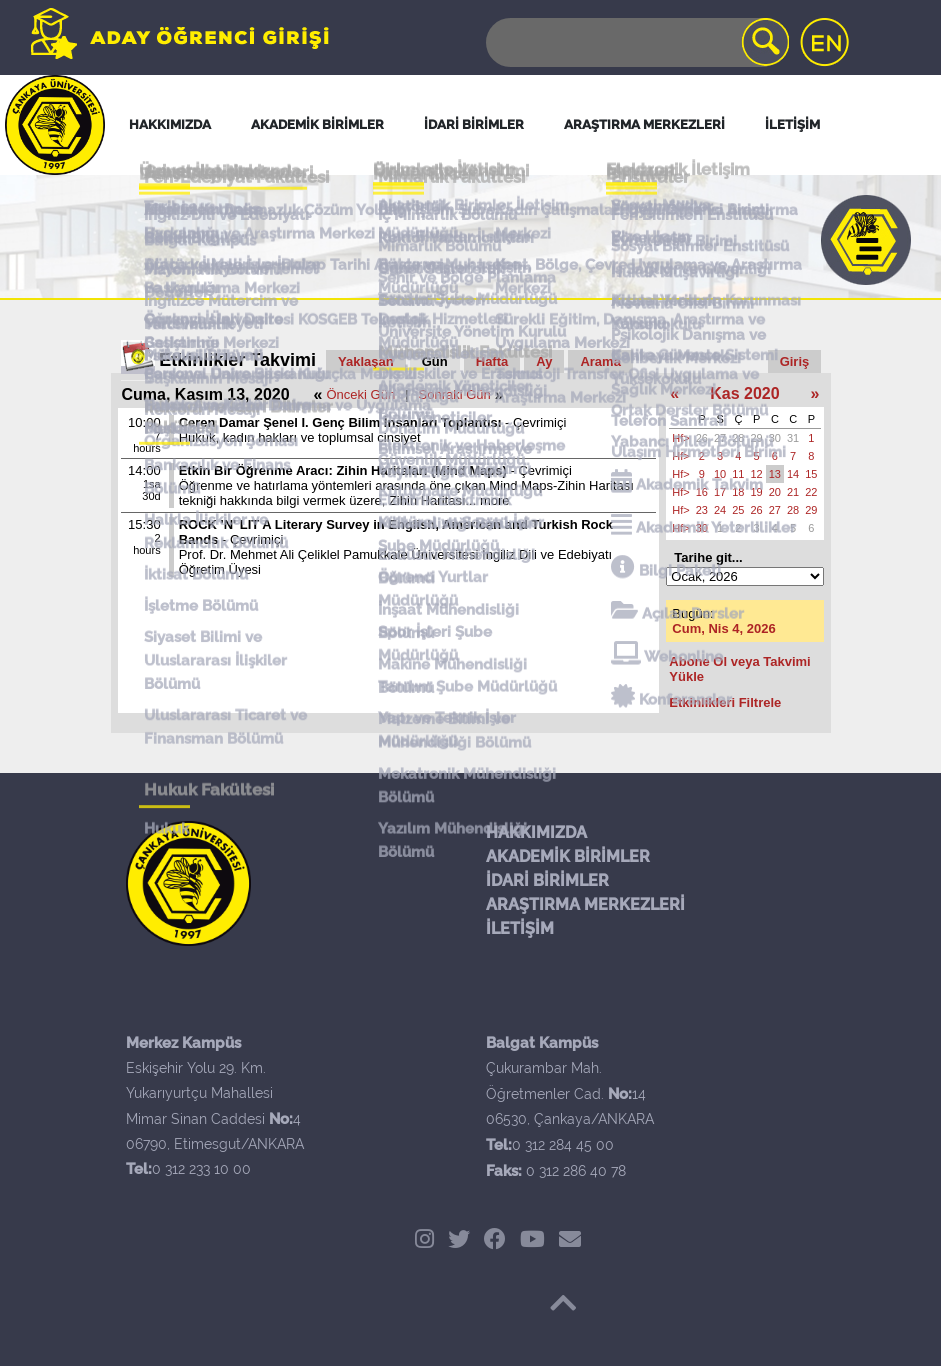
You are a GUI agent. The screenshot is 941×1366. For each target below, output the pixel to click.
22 (811, 492)
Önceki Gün (361, 394)
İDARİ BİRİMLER (547, 880)
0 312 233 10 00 (201, 1169)
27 (720, 438)
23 (702, 510)
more (495, 500)
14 (793, 474)
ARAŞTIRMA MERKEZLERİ (585, 904)
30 (775, 438)
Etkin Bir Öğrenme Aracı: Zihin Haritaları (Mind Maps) (343, 470)
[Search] (636, 42)
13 (775, 474)
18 (738, 492)
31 (793, 438)
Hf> (680, 438)
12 (757, 474)
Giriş (795, 361)
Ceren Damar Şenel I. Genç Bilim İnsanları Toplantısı (342, 422)
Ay (544, 361)
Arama (600, 361)
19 (757, 492)
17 (720, 492)
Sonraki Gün (455, 394)
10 (720, 474)
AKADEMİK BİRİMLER (568, 856)
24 (720, 510)
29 (757, 438)
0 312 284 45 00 (563, 1145)
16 (702, 492)
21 (793, 492)
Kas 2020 (744, 393)
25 (738, 510)
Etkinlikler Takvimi (237, 360)
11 (738, 474)
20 (775, 492)
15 (811, 474)
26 (702, 438)
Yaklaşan (366, 361)
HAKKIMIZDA (536, 832)
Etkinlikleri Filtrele (725, 702)
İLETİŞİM (520, 928)
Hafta (492, 361)
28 (738, 438)
